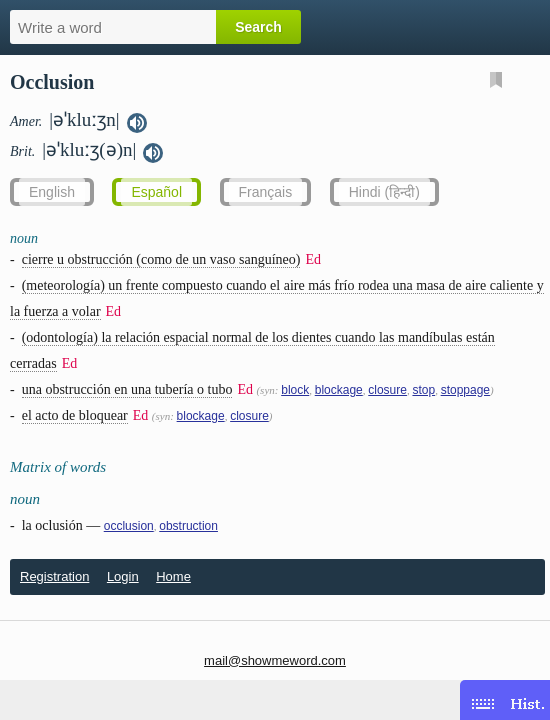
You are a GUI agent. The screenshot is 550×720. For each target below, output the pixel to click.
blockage (339, 390)
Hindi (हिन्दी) (384, 192)
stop (423, 390)
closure (387, 390)
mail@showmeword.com (275, 660)
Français (266, 192)
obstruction (188, 526)
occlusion (129, 526)
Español (156, 192)
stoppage (465, 390)
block (295, 390)
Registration (54, 576)
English (52, 192)
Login (123, 576)
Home (173, 576)
